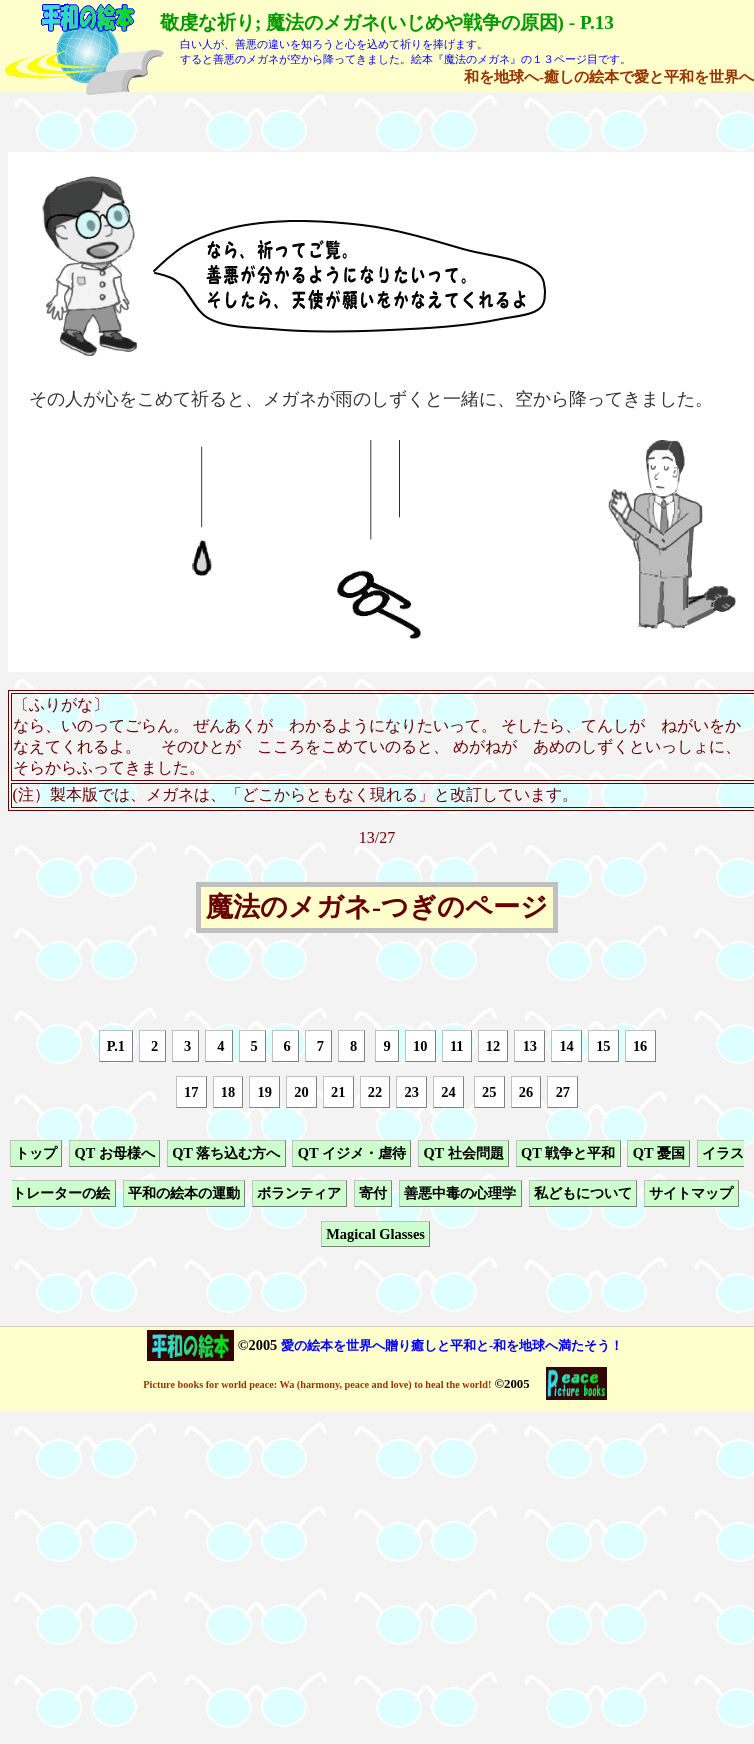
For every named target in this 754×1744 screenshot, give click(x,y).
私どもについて (583, 1194)
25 (489, 1092)
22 (375, 1092)
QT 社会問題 (463, 1153)
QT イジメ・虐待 (352, 1153)
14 (566, 1046)
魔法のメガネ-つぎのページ (377, 908)
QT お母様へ (114, 1153)
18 (228, 1092)
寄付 (373, 1194)
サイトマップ (691, 1194)
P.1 (116, 1046)
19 (265, 1092)
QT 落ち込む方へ (226, 1153)
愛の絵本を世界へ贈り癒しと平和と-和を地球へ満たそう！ (452, 1345)
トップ (36, 1153)
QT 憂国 (659, 1153)
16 (640, 1046)
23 (412, 1092)
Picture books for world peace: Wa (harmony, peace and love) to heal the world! (317, 1384)
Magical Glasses (375, 1234)
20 (301, 1092)
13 (530, 1046)
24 (448, 1092)
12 (493, 1046)
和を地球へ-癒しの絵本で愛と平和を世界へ (609, 76)
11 (457, 1046)
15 (603, 1046)
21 (338, 1092)
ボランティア (299, 1194)
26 (526, 1092)
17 (191, 1092)
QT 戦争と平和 (568, 1153)
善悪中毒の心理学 (460, 1194)
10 (420, 1046)
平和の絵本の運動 (184, 1194)
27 (563, 1092)
